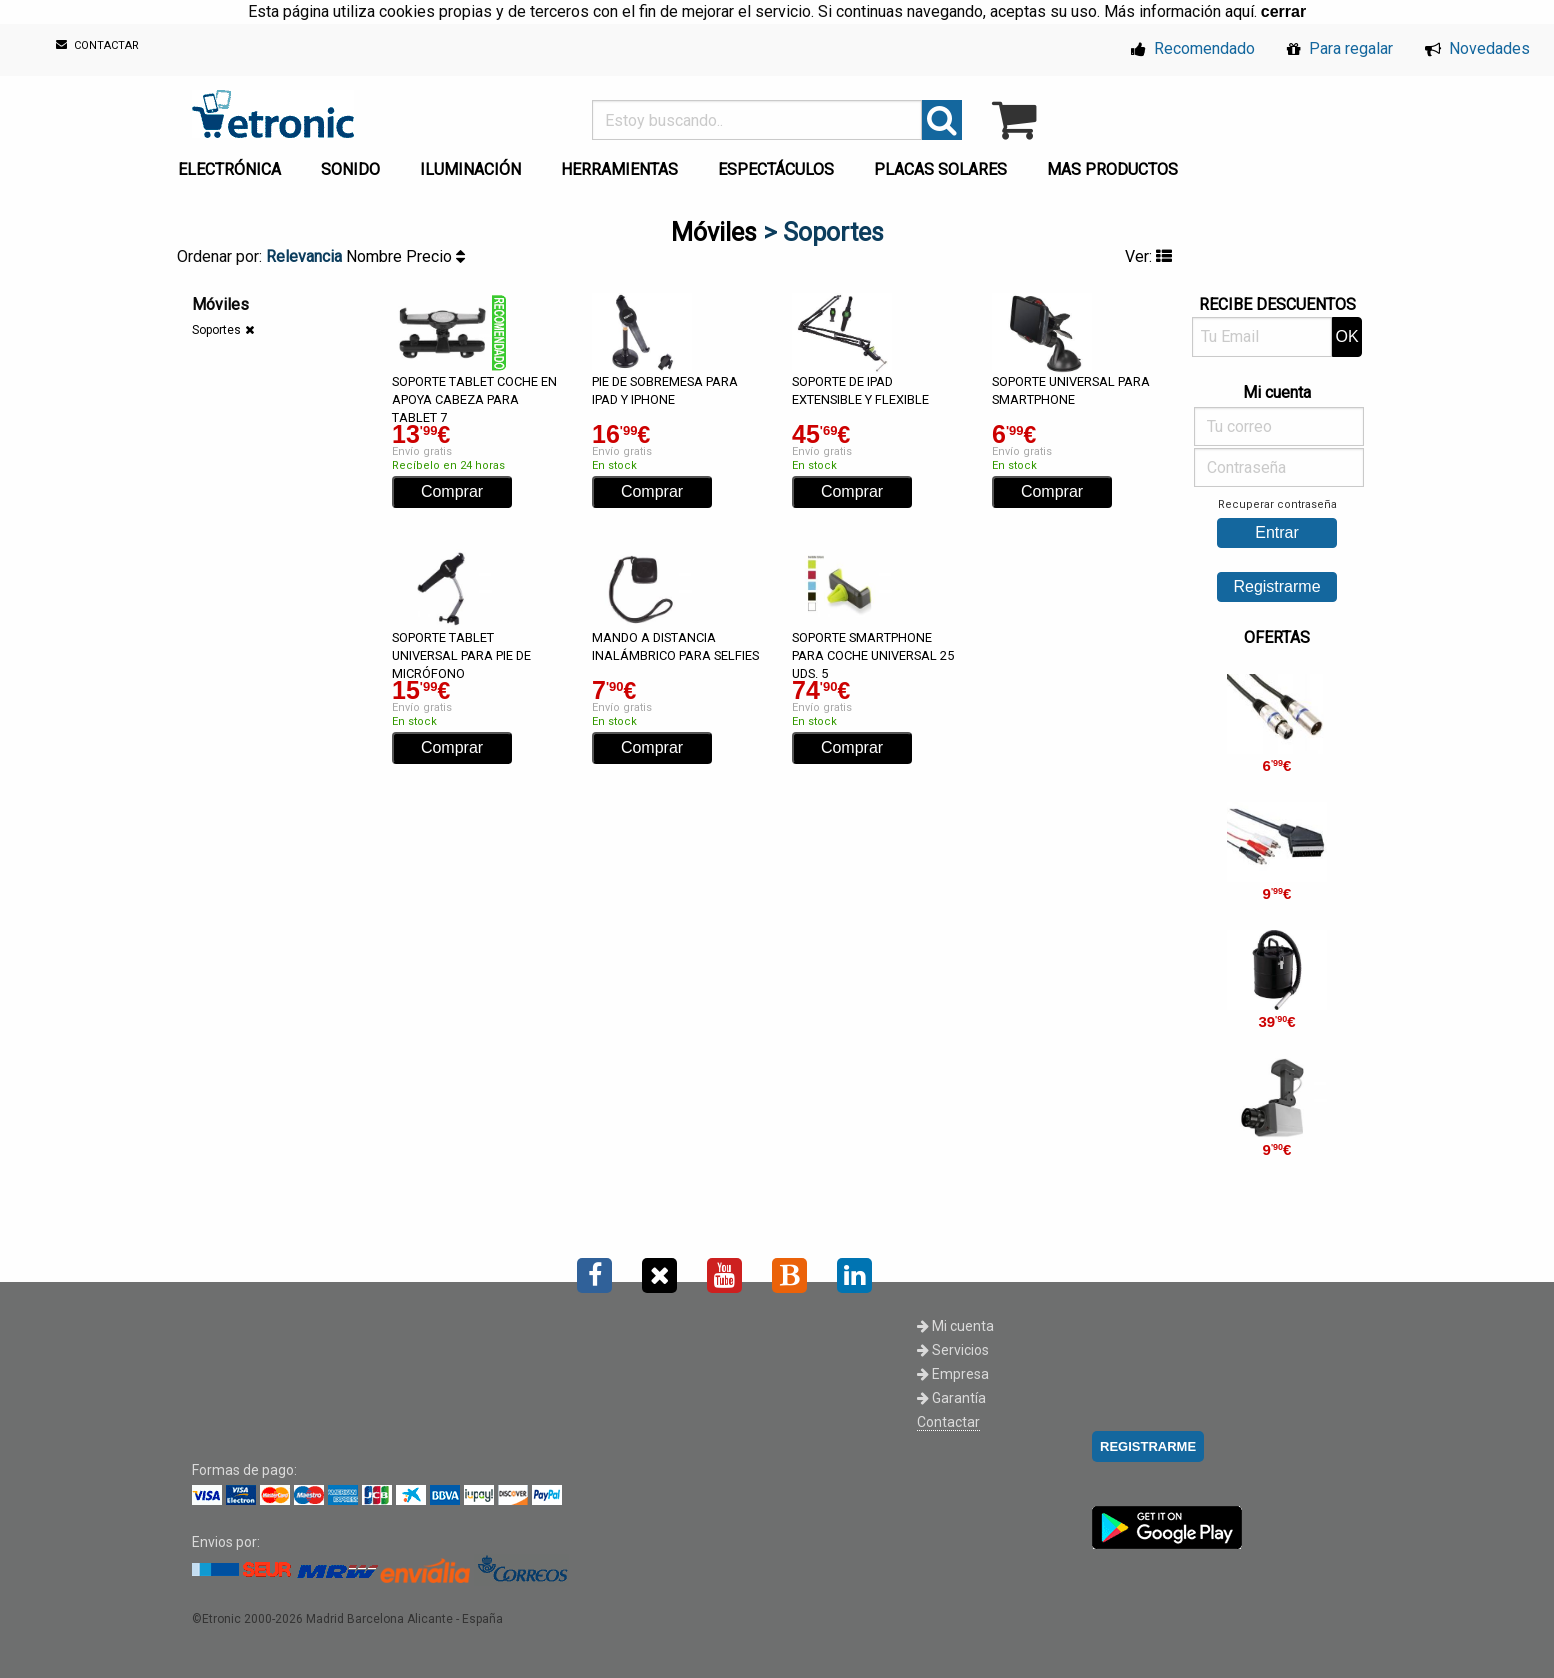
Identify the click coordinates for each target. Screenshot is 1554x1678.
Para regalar (1340, 48)
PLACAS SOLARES (940, 169)
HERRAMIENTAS (619, 169)
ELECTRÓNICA (229, 169)
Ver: (1148, 256)
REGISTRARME (1148, 1446)
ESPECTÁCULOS (776, 169)
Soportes (216, 330)
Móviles (714, 232)
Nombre (376, 256)
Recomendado (1193, 48)
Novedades (1477, 48)
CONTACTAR (97, 45)
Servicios (953, 1350)
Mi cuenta (955, 1326)
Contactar (948, 1422)
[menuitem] (233, 164)
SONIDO (350, 169)
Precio (435, 256)
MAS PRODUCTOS (1112, 169)
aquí (1239, 11)
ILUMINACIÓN (470, 169)
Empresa (953, 1374)
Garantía (951, 1398)
